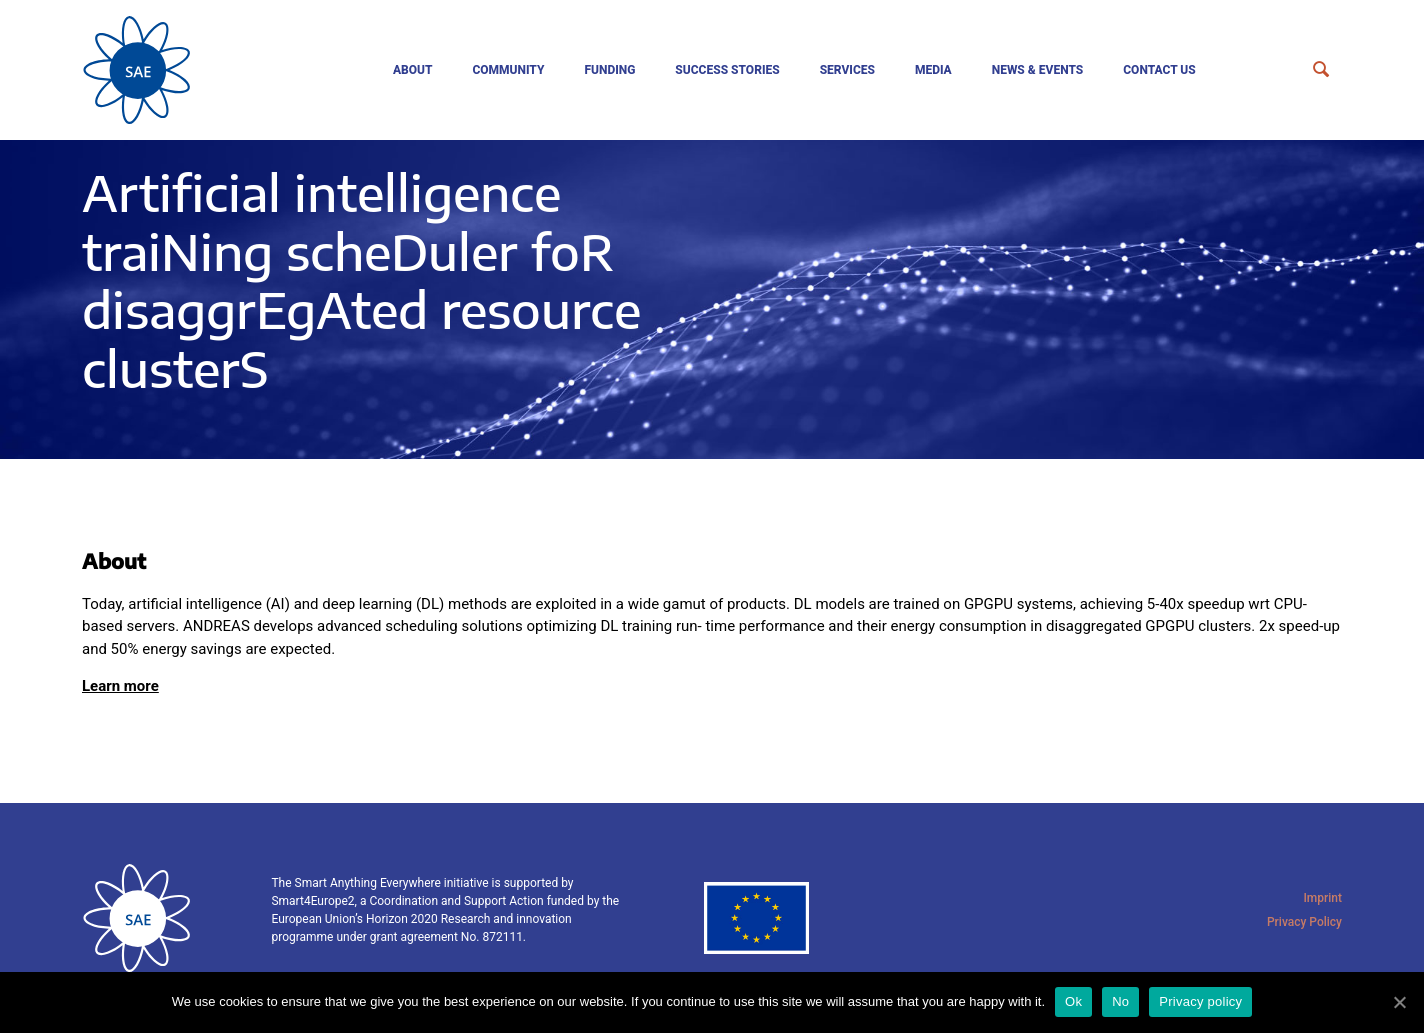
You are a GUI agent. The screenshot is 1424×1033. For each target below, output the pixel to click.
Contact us (1159, 70)
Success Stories (727, 70)
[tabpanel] (712, 299)
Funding (609, 70)
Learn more (120, 686)
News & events (1038, 70)
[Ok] (1399, 1002)
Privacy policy (1200, 1001)
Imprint (1322, 898)
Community (508, 70)
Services (847, 70)
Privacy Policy (1304, 922)
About (413, 70)
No (1120, 1001)
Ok (1073, 1001)
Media (933, 70)
